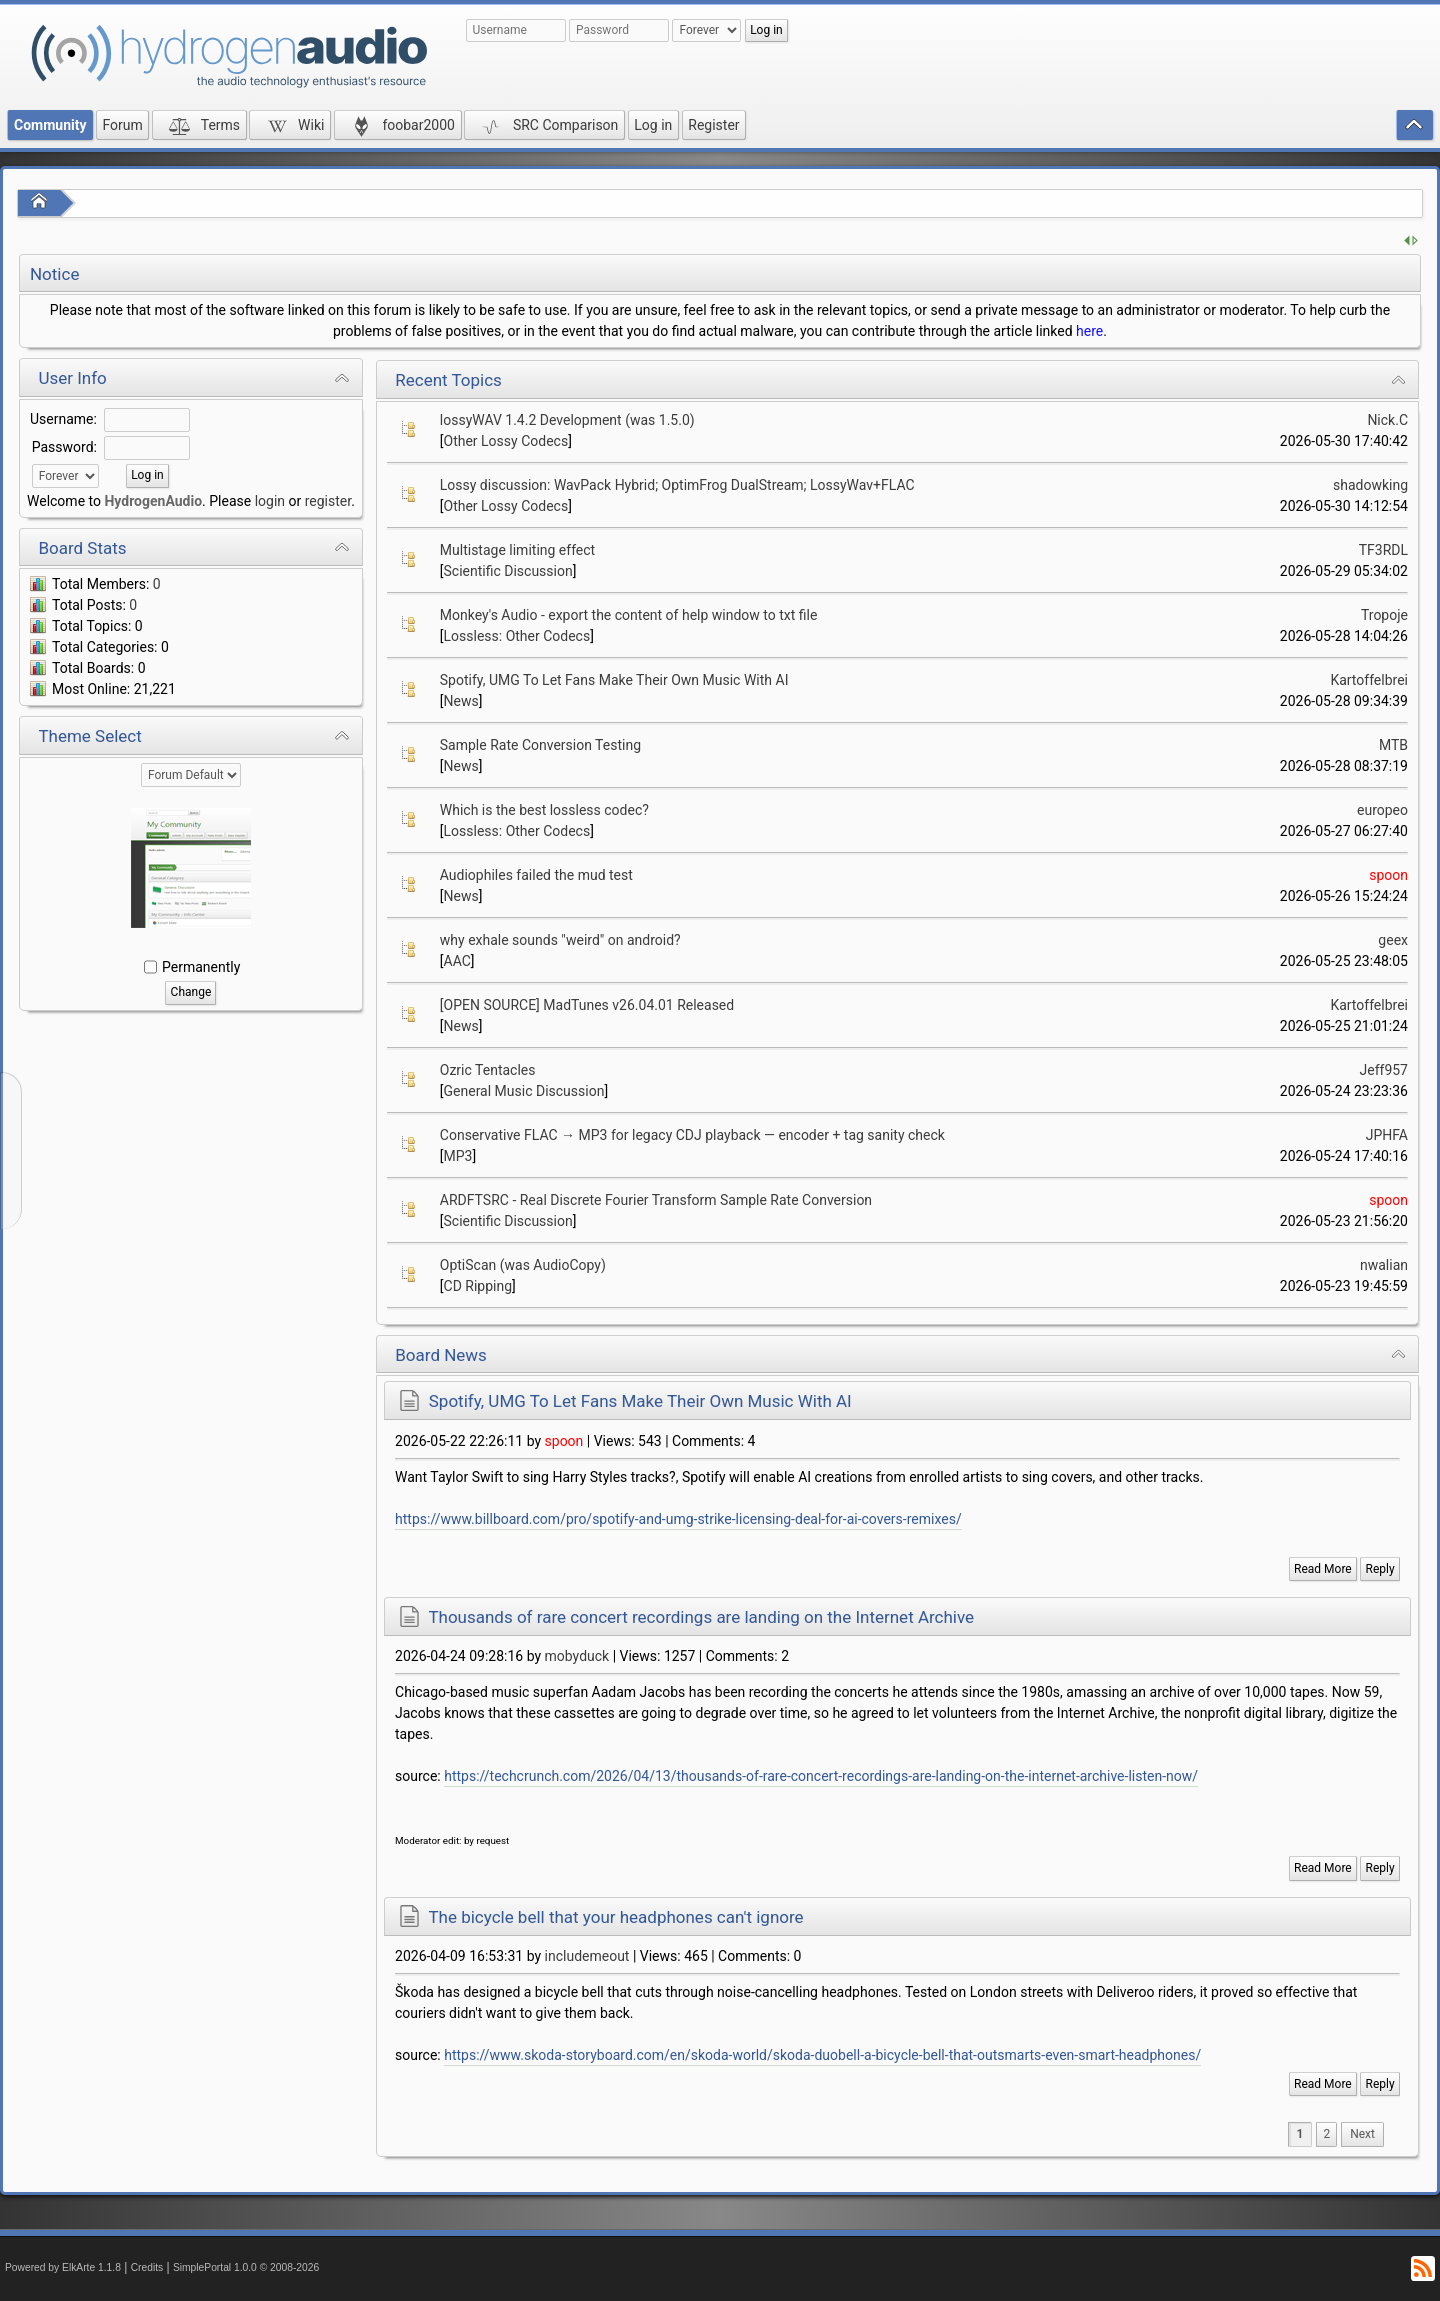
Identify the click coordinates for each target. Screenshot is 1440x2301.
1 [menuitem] (1300, 2134)
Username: (63, 419)
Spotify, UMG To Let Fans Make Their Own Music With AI (614, 680)
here (1089, 331)
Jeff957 (1384, 1070)
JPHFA (1387, 1135)
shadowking (1370, 485)
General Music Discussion (524, 1091)
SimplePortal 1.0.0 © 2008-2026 (246, 2267)
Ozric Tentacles (488, 1070)
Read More (1323, 1569)
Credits (147, 2267)
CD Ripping (478, 1286)
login (270, 501)
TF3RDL (1383, 550)
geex (1393, 940)
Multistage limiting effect (517, 550)
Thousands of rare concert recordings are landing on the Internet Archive (701, 1617)
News (461, 701)
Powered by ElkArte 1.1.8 (63, 2267)
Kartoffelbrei (1369, 680)
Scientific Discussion (508, 571)
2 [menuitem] (1326, 2134)
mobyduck (577, 1656)
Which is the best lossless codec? (544, 810)
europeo (1382, 810)
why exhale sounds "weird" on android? (560, 940)
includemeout (587, 1956)
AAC (457, 961)
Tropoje (1384, 615)
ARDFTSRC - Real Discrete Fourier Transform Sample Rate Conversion (656, 1200)
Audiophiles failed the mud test (536, 875)
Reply (1380, 1569)
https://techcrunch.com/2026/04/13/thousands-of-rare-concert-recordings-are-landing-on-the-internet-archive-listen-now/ (821, 1776)
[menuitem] (1362, 2134)
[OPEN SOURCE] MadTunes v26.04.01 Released (587, 1005)
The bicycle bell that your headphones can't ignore (615, 1917)
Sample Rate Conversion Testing (540, 745)
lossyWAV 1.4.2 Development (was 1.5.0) (567, 420)
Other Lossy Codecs (506, 441)
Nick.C (1387, 420)
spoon (1388, 875)
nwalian (1384, 1265)
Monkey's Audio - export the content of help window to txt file (629, 615)
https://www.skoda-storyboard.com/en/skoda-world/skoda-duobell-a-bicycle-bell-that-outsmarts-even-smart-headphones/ (822, 2055)
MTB (1393, 745)
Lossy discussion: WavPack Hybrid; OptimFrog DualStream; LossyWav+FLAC (677, 485)
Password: (64, 447)
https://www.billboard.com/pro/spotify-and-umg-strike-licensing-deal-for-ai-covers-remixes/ (678, 1519)
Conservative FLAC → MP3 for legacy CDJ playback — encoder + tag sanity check (692, 1135)
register (328, 501)
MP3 (458, 1156)
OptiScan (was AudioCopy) (523, 1265)
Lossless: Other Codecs (517, 636)
